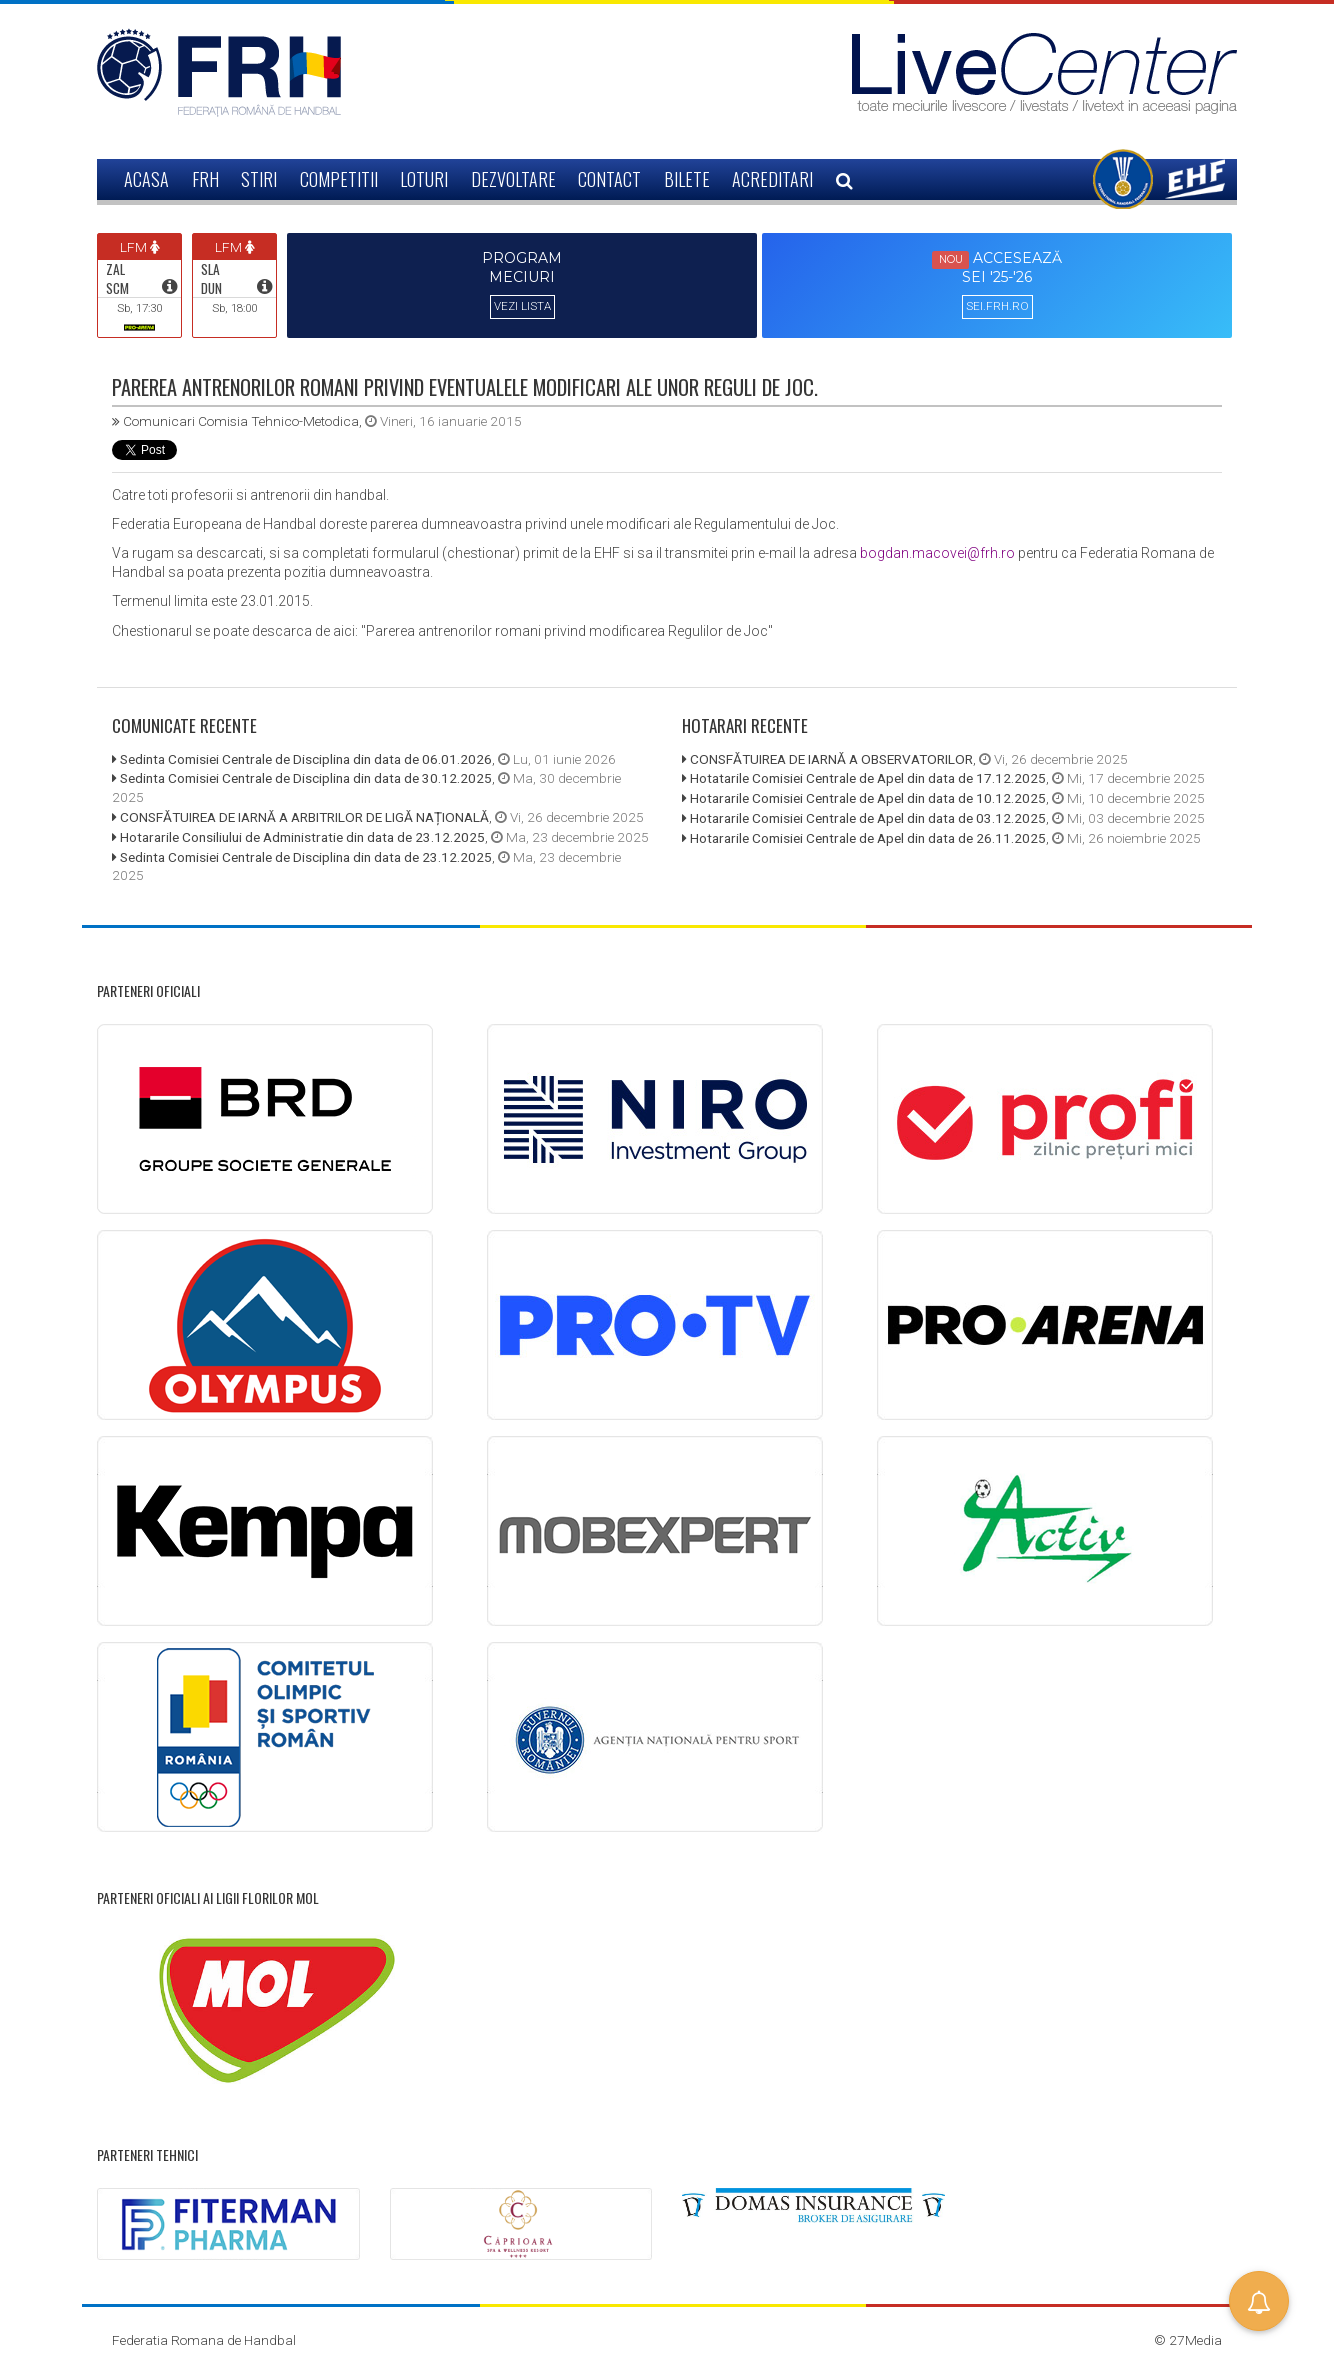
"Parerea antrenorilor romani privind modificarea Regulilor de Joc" (567, 631)
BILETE (687, 179)
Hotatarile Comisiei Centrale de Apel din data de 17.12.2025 (868, 778)
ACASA (146, 179)
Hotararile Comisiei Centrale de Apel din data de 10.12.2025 (868, 798)
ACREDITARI (772, 179)
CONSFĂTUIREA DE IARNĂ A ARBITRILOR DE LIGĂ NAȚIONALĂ (304, 817)
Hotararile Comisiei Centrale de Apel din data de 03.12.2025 (868, 818)
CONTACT (609, 179)
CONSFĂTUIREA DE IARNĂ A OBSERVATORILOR (831, 759)
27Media (1195, 2340)
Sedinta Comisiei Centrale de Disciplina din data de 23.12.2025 (306, 857)
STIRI (259, 179)
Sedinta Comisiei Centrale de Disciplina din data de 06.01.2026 (306, 759)
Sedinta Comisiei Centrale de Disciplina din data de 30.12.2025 (306, 778)
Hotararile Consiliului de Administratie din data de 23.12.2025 (302, 837)
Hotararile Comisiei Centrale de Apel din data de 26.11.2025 (868, 838)
